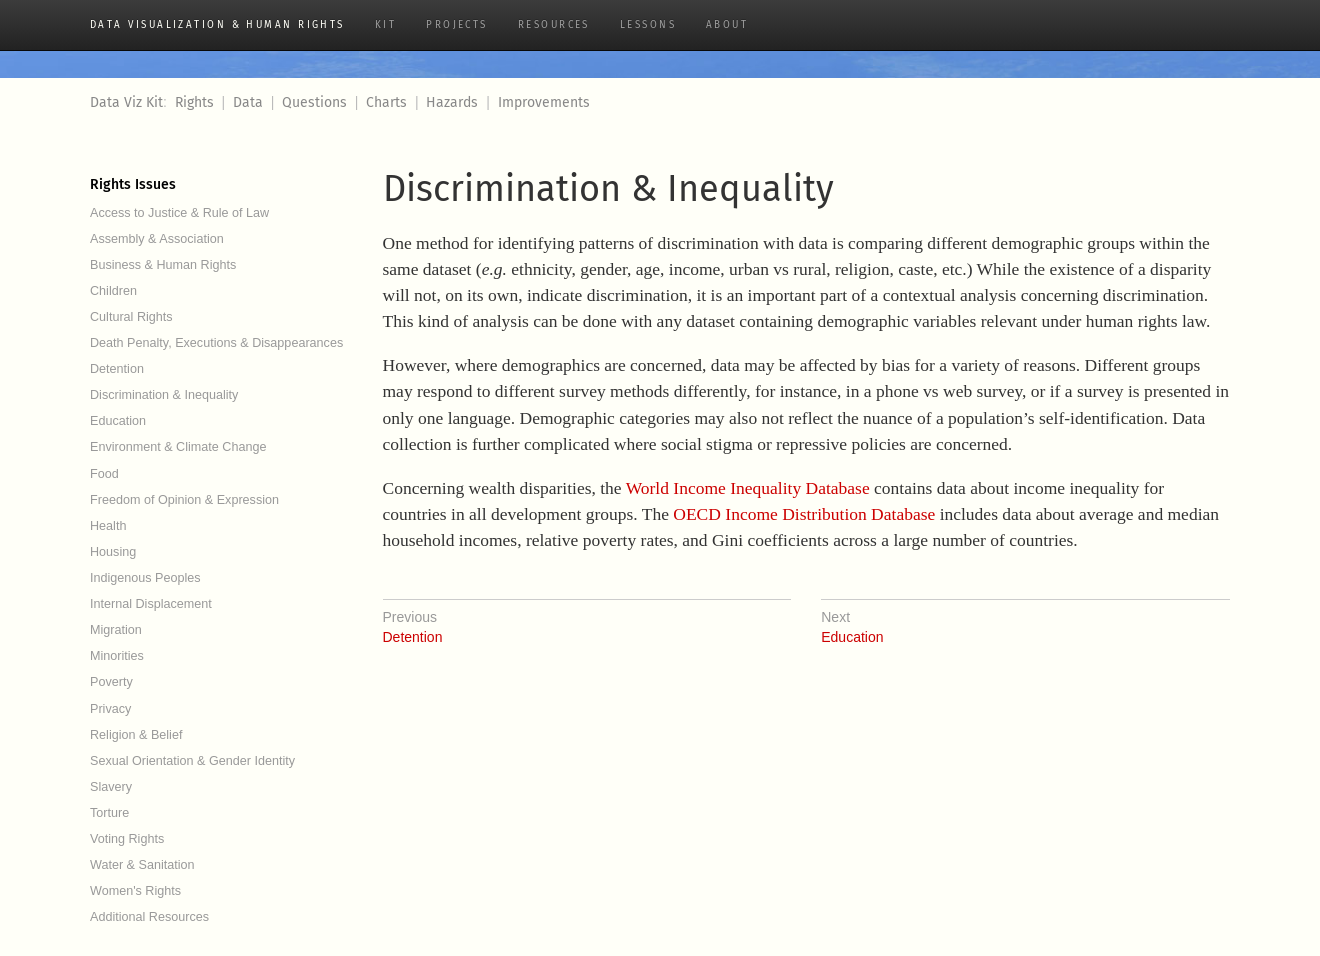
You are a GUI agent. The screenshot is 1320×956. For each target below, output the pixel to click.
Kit (385, 25)
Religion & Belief (136, 735)
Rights (194, 102)
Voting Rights (127, 839)
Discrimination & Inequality (164, 395)
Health (108, 526)
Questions (314, 102)
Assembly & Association (157, 239)
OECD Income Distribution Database (804, 514)
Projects (457, 25)
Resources (554, 25)
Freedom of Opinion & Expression (184, 500)
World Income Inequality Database (748, 488)
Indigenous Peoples (145, 578)
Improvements (544, 102)
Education (118, 421)
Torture (109, 813)
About (727, 25)
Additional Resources (149, 917)
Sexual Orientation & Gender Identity (192, 761)
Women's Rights (135, 891)
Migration (116, 630)
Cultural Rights (131, 317)
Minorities (117, 656)
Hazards (452, 102)
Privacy (110, 709)
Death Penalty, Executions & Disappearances (216, 343)
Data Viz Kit (126, 102)
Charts (386, 102)
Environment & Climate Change (178, 447)
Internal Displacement (151, 604)
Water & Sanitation (142, 865)
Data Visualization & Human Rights (217, 25)
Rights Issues (133, 184)
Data (248, 102)
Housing (113, 552)
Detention (117, 369)
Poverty (111, 682)
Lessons (648, 25)
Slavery (111, 787)
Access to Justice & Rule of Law (179, 213)
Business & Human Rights (163, 265)
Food (104, 474)
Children (113, 291)
